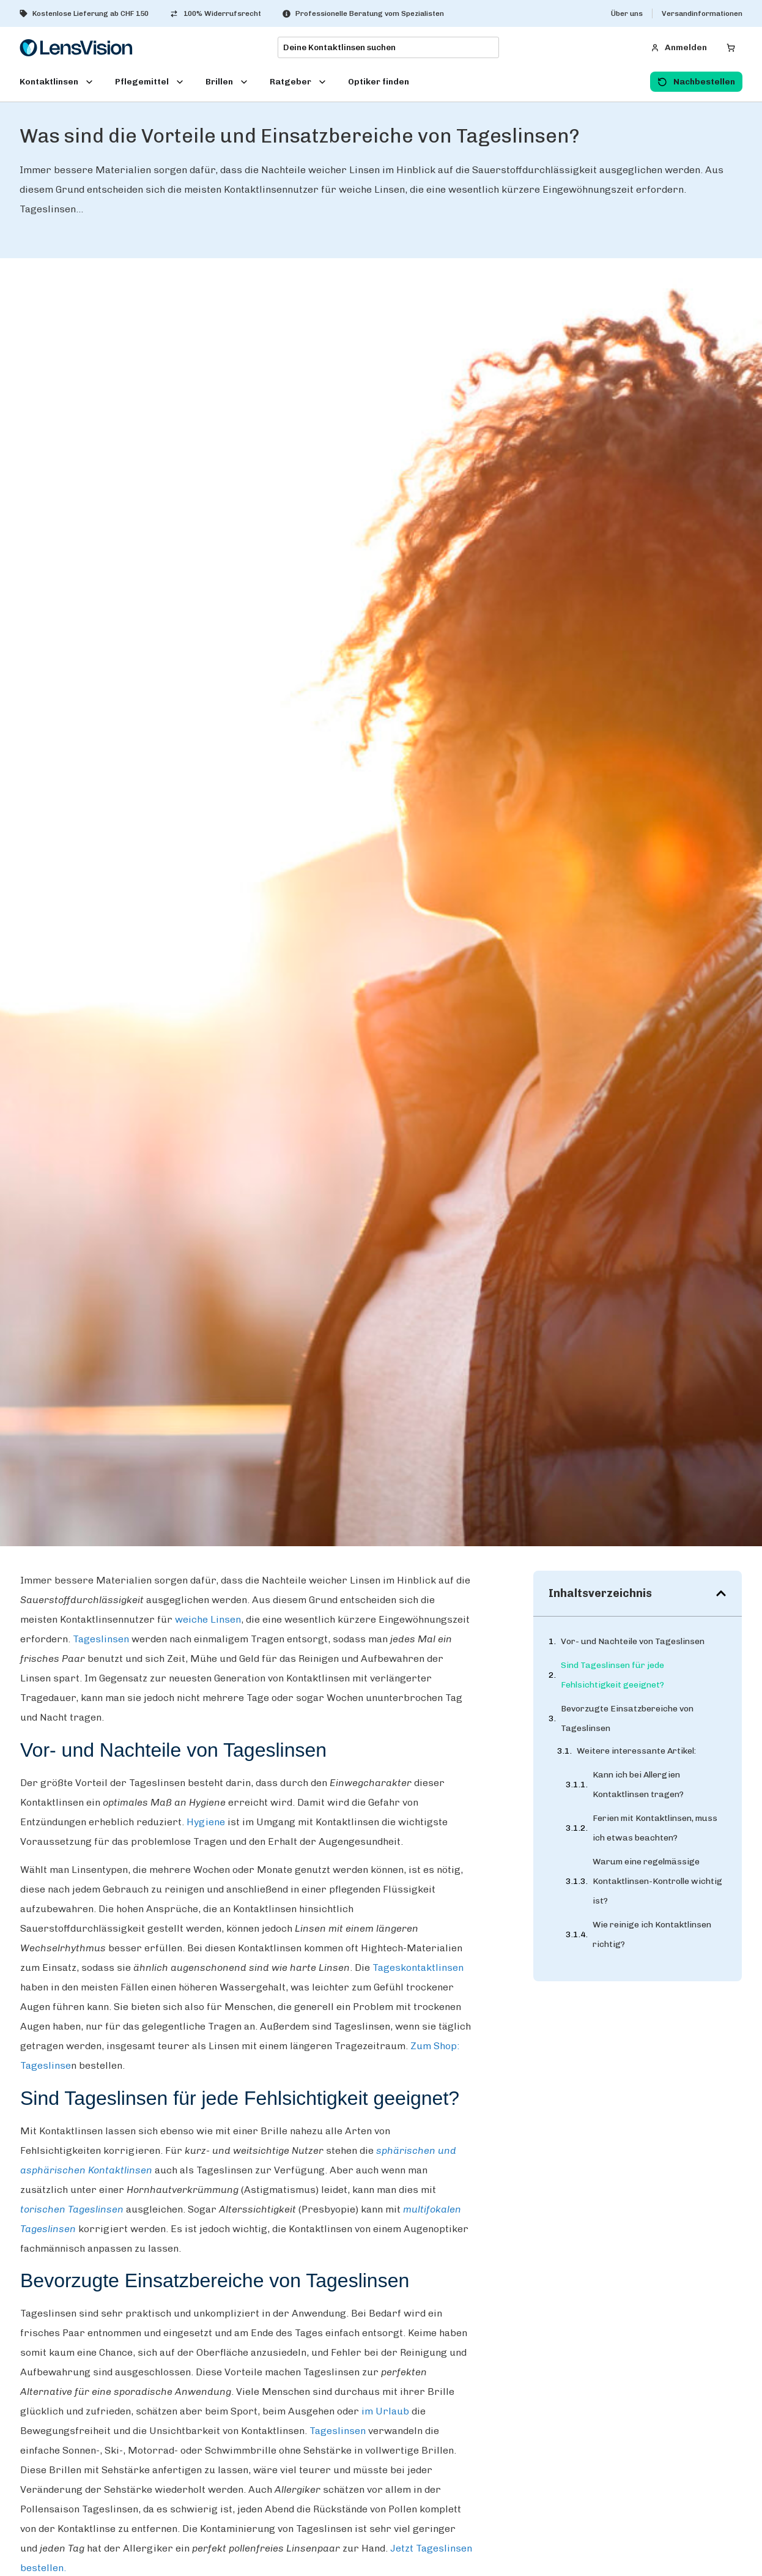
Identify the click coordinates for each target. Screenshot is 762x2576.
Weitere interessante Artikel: (636, 1752)
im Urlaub (385, 2411)
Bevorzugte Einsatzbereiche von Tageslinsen (627, 1718)
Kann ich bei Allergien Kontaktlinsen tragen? (638, 1786)
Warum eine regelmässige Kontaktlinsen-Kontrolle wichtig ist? (657, 1882)
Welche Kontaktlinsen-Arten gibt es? (659, 1979)
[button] (721, 1593)
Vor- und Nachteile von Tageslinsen (633, 1641)
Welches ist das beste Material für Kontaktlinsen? (656, 2023)
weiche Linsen (208, 1619)
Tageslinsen (102, 1639)
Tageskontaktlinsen (418, 1967)
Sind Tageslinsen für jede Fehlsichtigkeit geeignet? (612, 1675)
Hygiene (206, 1822)
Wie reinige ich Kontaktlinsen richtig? (652, 1936)
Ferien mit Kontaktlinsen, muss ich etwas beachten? (655, 1829)
